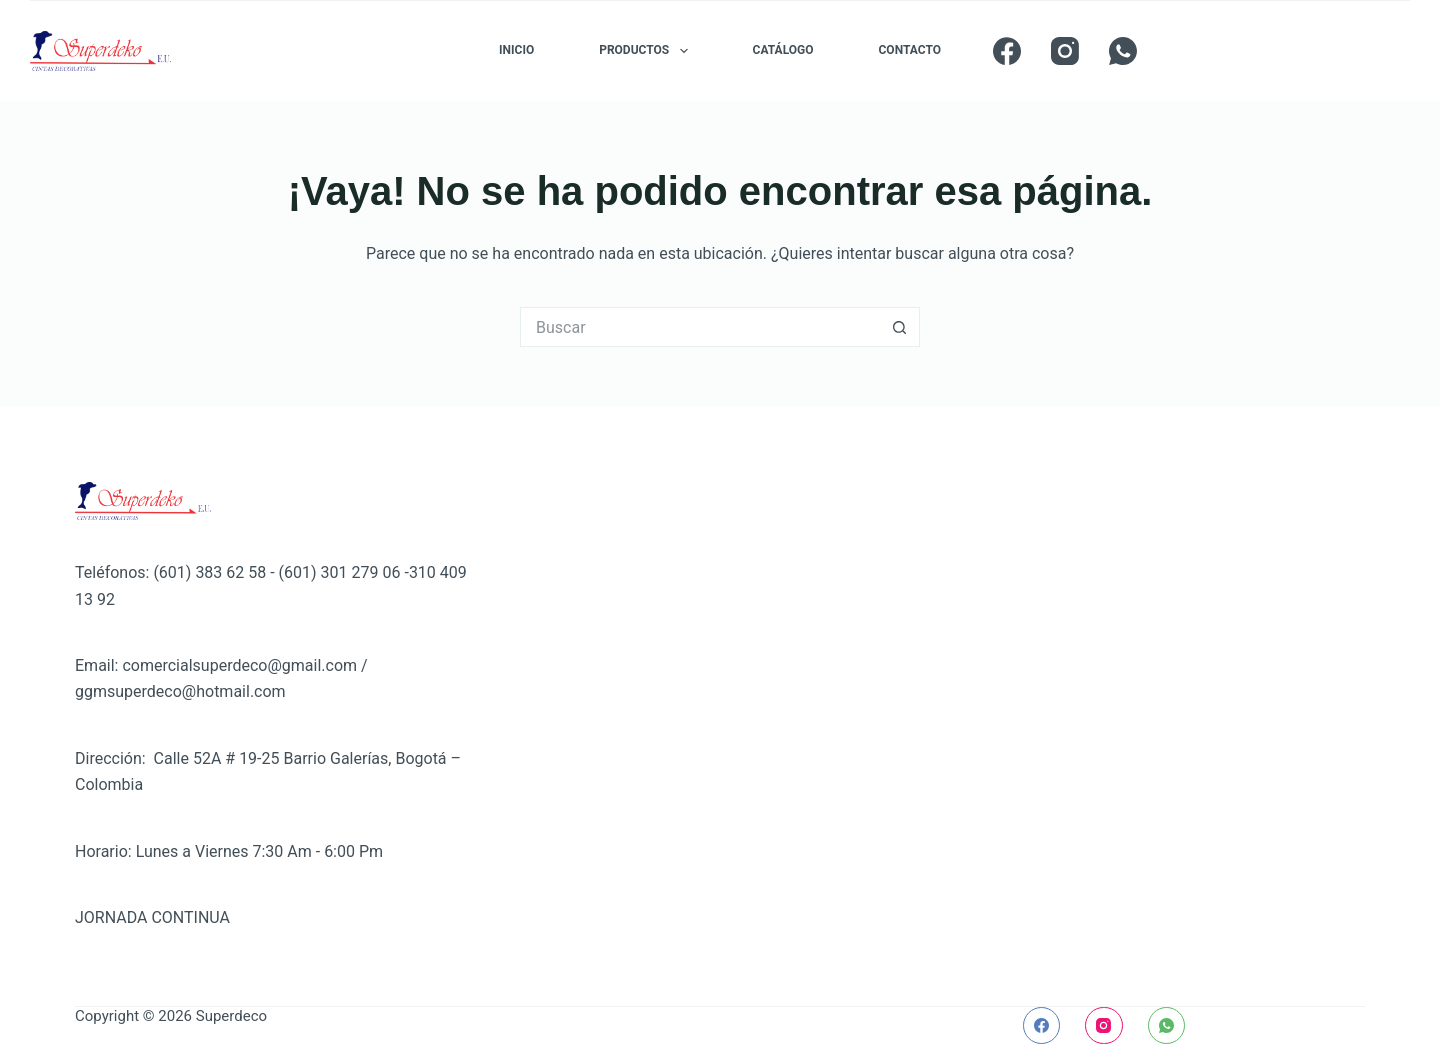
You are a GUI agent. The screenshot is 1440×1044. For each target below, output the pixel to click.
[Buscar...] (700, 327)
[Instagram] (1065, 51)
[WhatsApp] (1123, 51)
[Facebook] (1007, 51)
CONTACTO (910, 50)
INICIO (516, 50)
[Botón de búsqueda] (900, 327)
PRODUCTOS (647, 51)
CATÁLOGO (783, 50)
